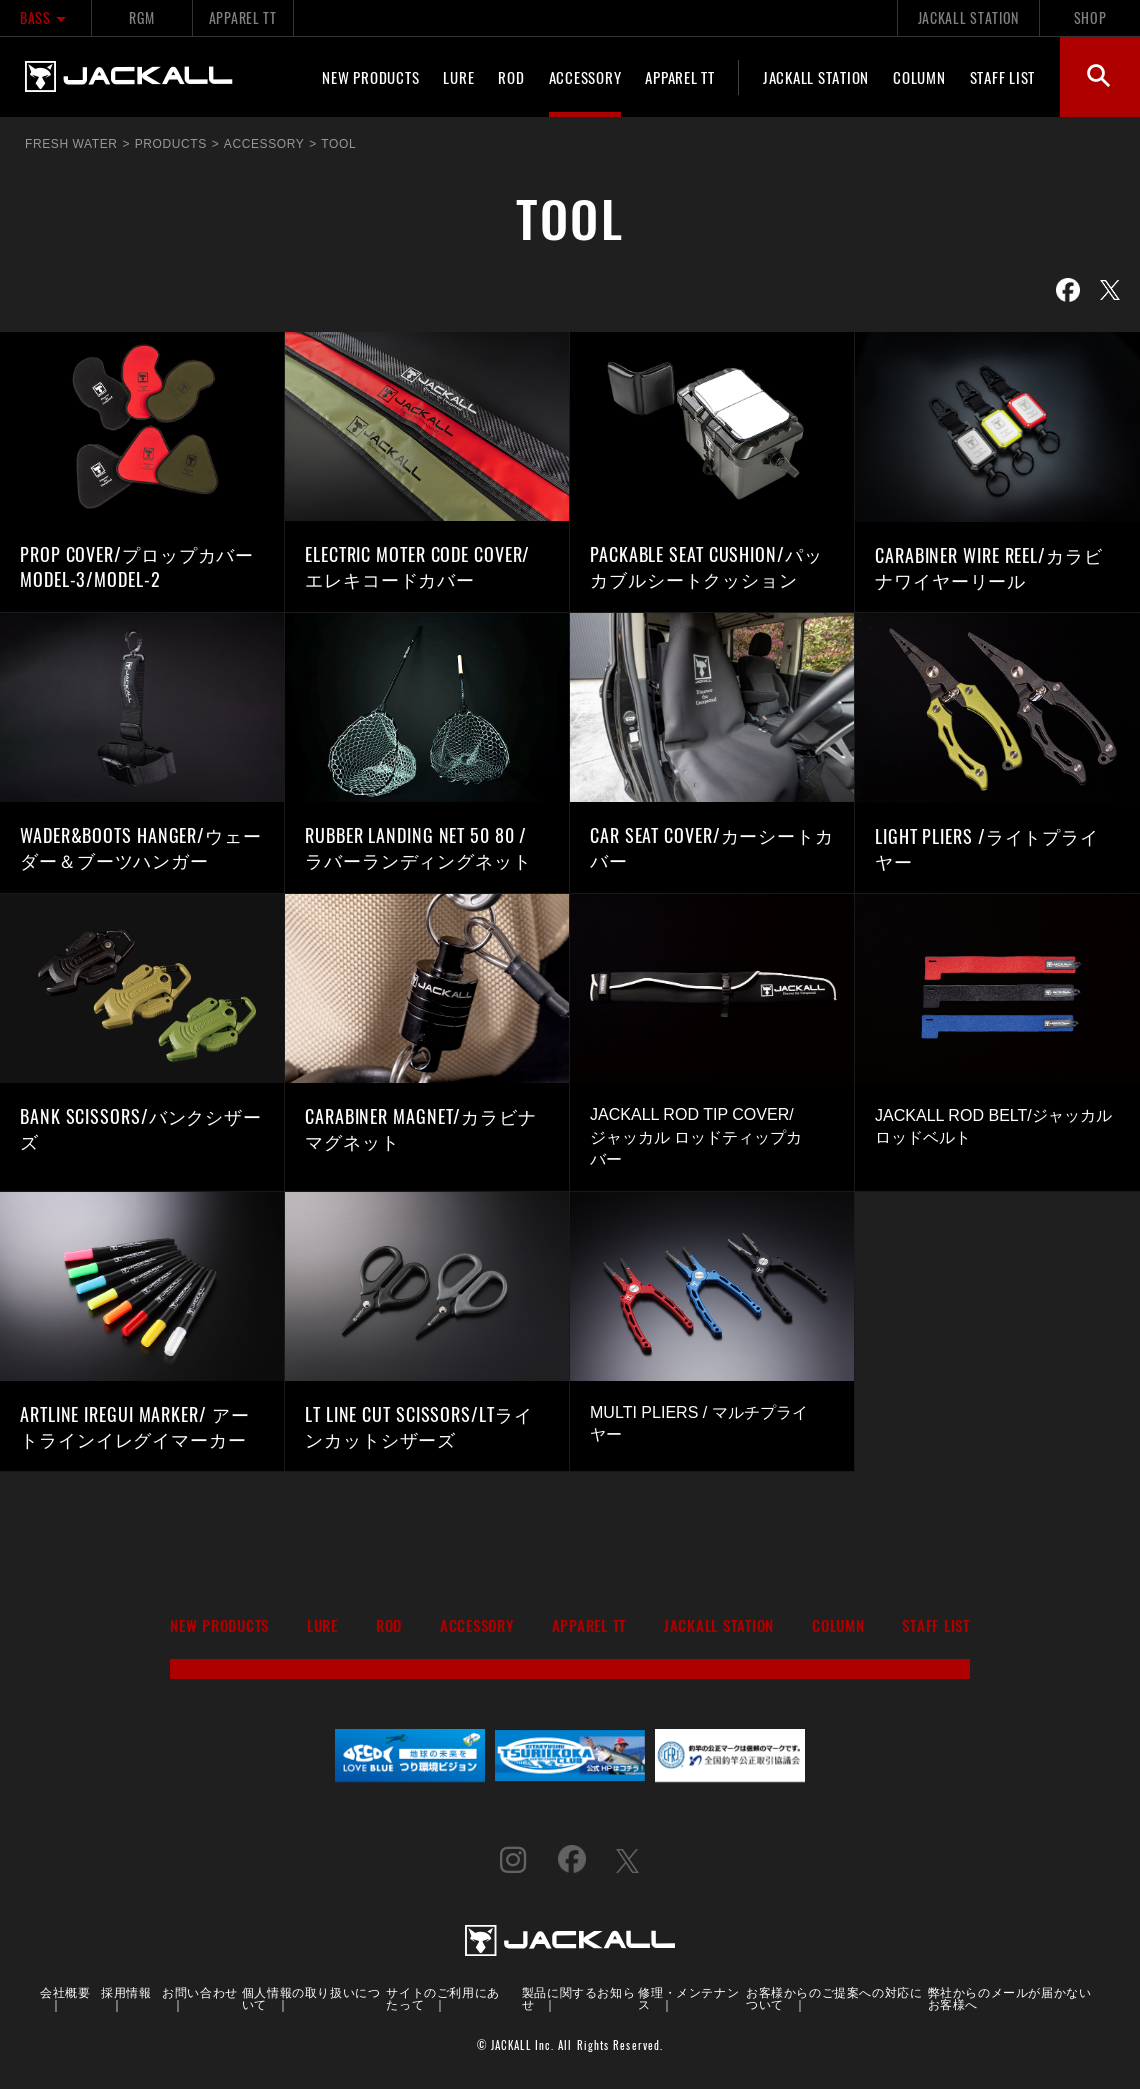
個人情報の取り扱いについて (311, 1997)
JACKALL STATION (968, 17)
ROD (511, 77)
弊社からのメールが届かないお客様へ (1010, 1997)
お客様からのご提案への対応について (834, 1997)
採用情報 (126, 1991)
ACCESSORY (585, 77)
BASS (45, 17)
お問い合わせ (200, 1991)
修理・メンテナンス (688, 1997)
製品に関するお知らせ (578, 1997)
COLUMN (919, 77)
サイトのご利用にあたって (442, 1997)
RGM (141, 17)
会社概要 (65, 1991)
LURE (458, 77)
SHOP (1090, 17)
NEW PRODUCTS (370, 77)
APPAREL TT (243, 17)
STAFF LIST (1003, 77)
